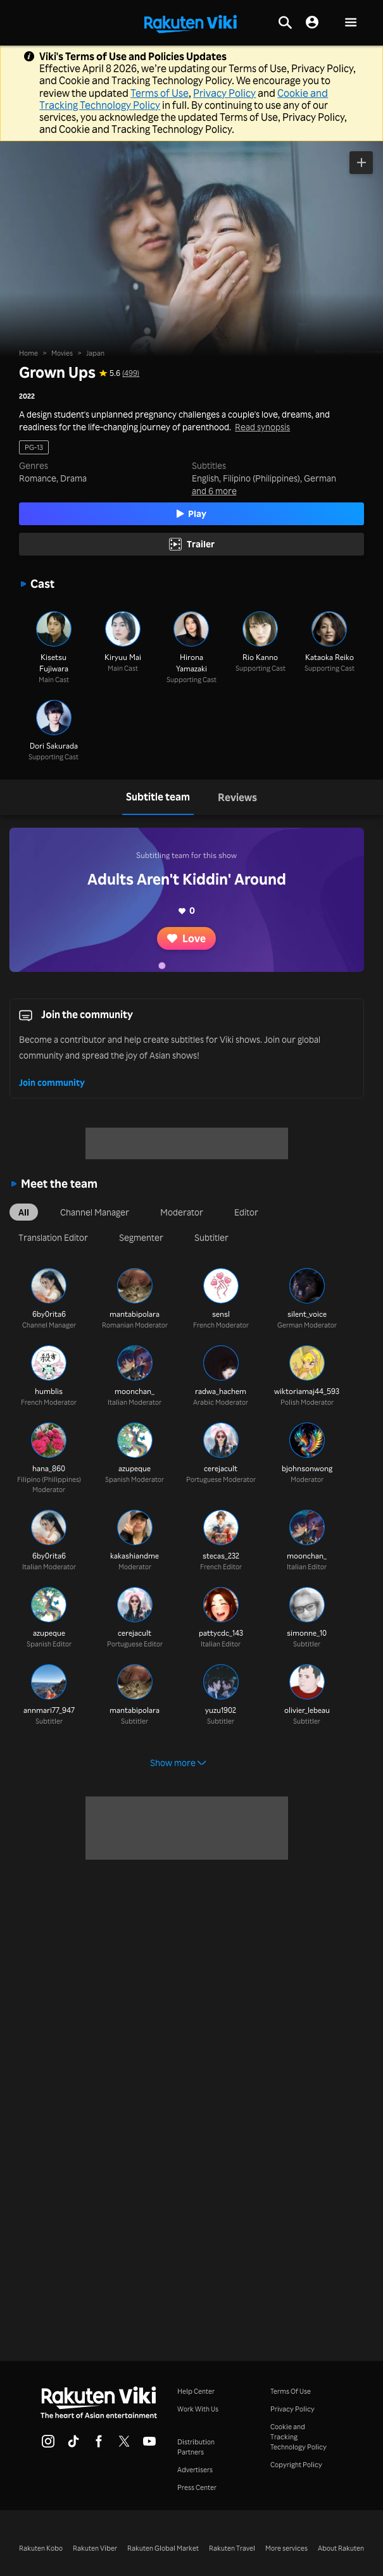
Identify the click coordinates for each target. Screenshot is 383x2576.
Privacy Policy (224, 93)
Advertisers (195, 2469)
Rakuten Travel (232, 2548)
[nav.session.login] (312, 23)
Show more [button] (178, 1762)
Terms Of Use (290, 2391)
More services (286, 2548)
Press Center (197, 2487)
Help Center (196, 2391)
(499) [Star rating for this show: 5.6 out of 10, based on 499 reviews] (130, 373)
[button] (350, 23)
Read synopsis (262, 427)
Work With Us (197, 2409)
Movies (62, 353)
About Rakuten (341, 2548)
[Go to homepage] (190, 22)
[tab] (158, 797)
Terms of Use (159, 93)
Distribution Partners (196, 2446)
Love (186, 938)
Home (28, 353)
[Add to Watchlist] (361, 162)
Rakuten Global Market (163, 2548)
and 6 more (214, 491)
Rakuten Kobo (41, 2548)
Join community (52, 1082)
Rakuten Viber (95, 2548)
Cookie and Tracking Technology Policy (298, 2436)
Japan (95, 353)
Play (192, 513)
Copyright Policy (296, 2464)
